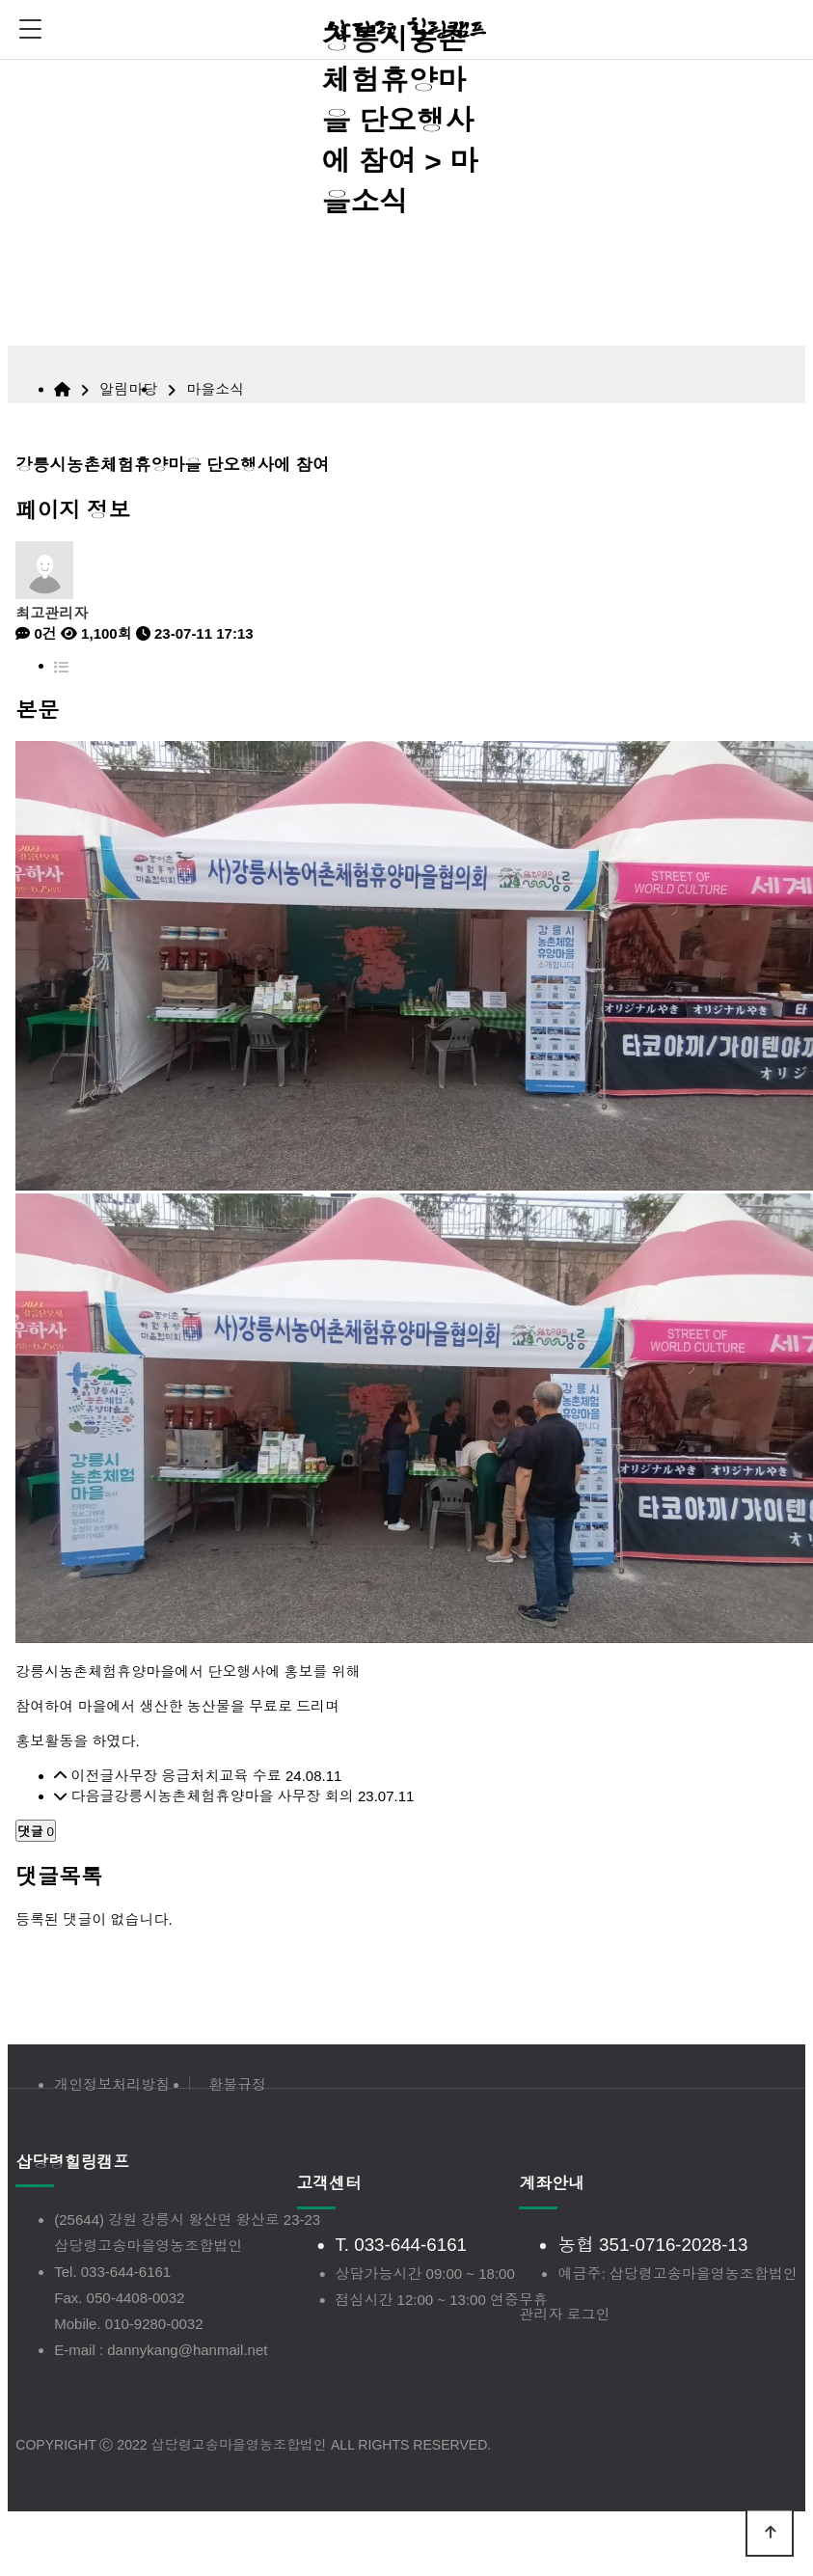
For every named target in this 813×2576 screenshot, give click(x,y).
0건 (36, 633)
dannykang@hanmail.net (187, 2350)
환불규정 (237, 2084)
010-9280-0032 (154, 2324)
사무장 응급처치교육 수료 (197, 1776)
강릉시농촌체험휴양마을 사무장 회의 (233, 1796)
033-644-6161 (126, 2271)
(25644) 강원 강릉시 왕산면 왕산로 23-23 (187, 2219)
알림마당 (128, 389)
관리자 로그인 (564, 2314)
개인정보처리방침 (112, 2084)
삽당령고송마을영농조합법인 (148, 2245)
